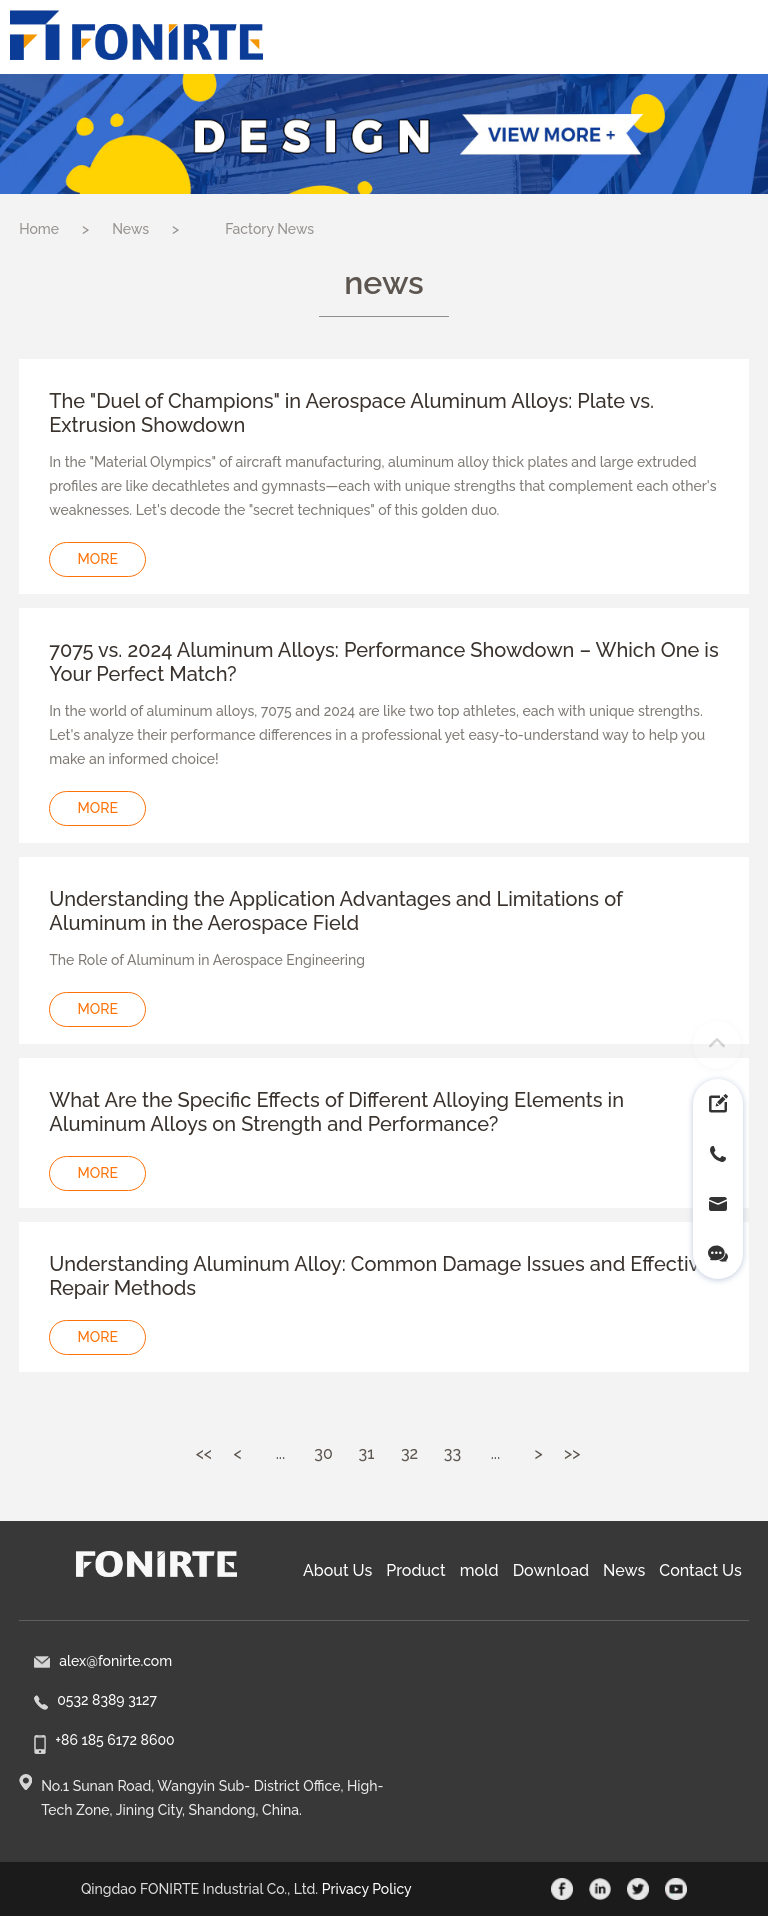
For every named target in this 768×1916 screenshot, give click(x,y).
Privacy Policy (367, 1889)
